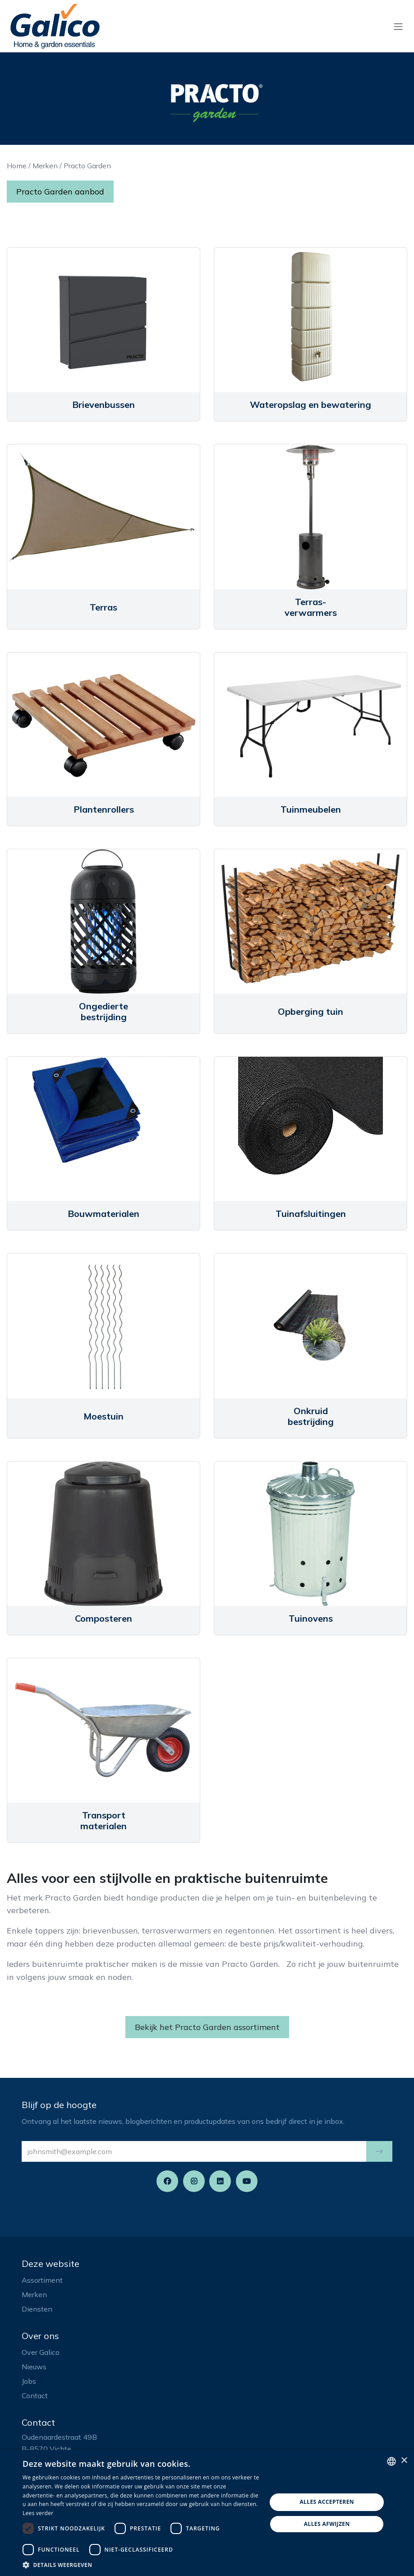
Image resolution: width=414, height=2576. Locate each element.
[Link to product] (103, 320)
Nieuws (34, 2366)
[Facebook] (167, 2181)
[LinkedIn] (220, 2181)
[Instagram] (194, 2181)
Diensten (37, 2308)
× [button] (403, 2460)
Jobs (29, 2381)
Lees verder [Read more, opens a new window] (38, 2513)
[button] (379, 2151)
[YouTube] (247, 2181)
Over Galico (41, 2352)
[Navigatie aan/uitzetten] (398, 26)
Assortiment (42, 2280)
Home (17, 165)
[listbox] (391, 2461)
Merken (45, 165)
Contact (35, 2395)
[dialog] (207, 2513)
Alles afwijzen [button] (327, 2524)
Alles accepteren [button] (326, 2502)
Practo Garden (87, 165)
